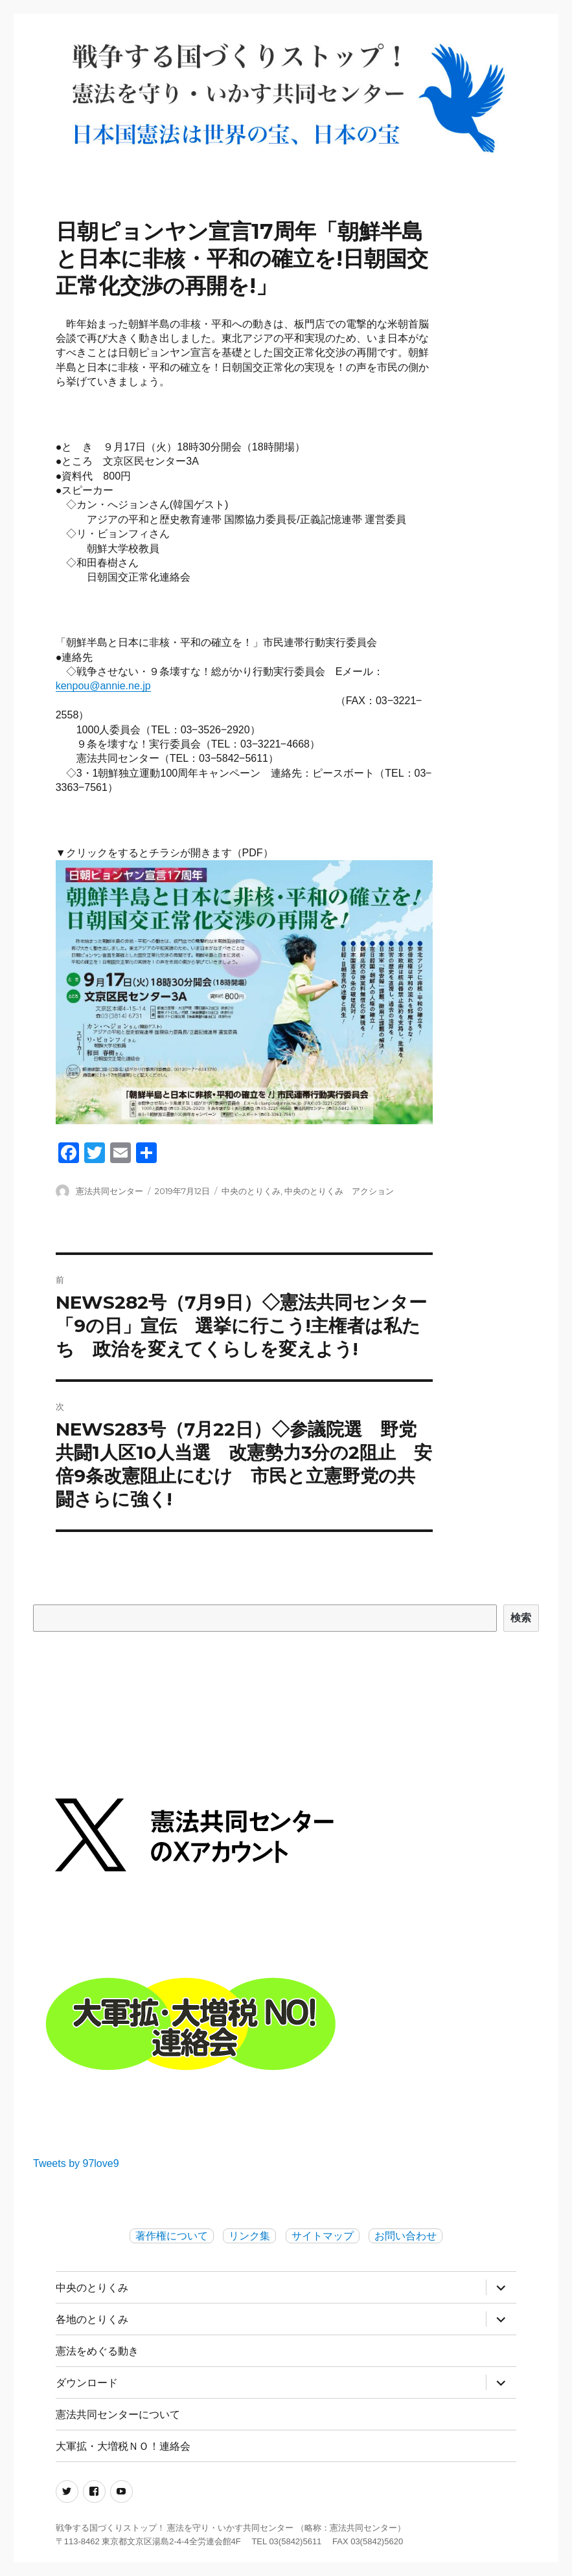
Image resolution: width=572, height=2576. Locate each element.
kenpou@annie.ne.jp (103, 685)
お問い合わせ (405, 2235)
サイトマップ (323, 2235)
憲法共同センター (109, 1191)
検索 (521, 1618)
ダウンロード (87, 2383)
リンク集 (249, 2235)
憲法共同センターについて (118, 2414)
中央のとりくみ (251, 1191)
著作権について (171, 2235)
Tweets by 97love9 (76, 2163)
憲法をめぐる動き (97, 2351)
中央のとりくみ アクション (339, 1191)
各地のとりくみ (92, 2319)
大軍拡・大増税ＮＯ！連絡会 (123, 2446)
